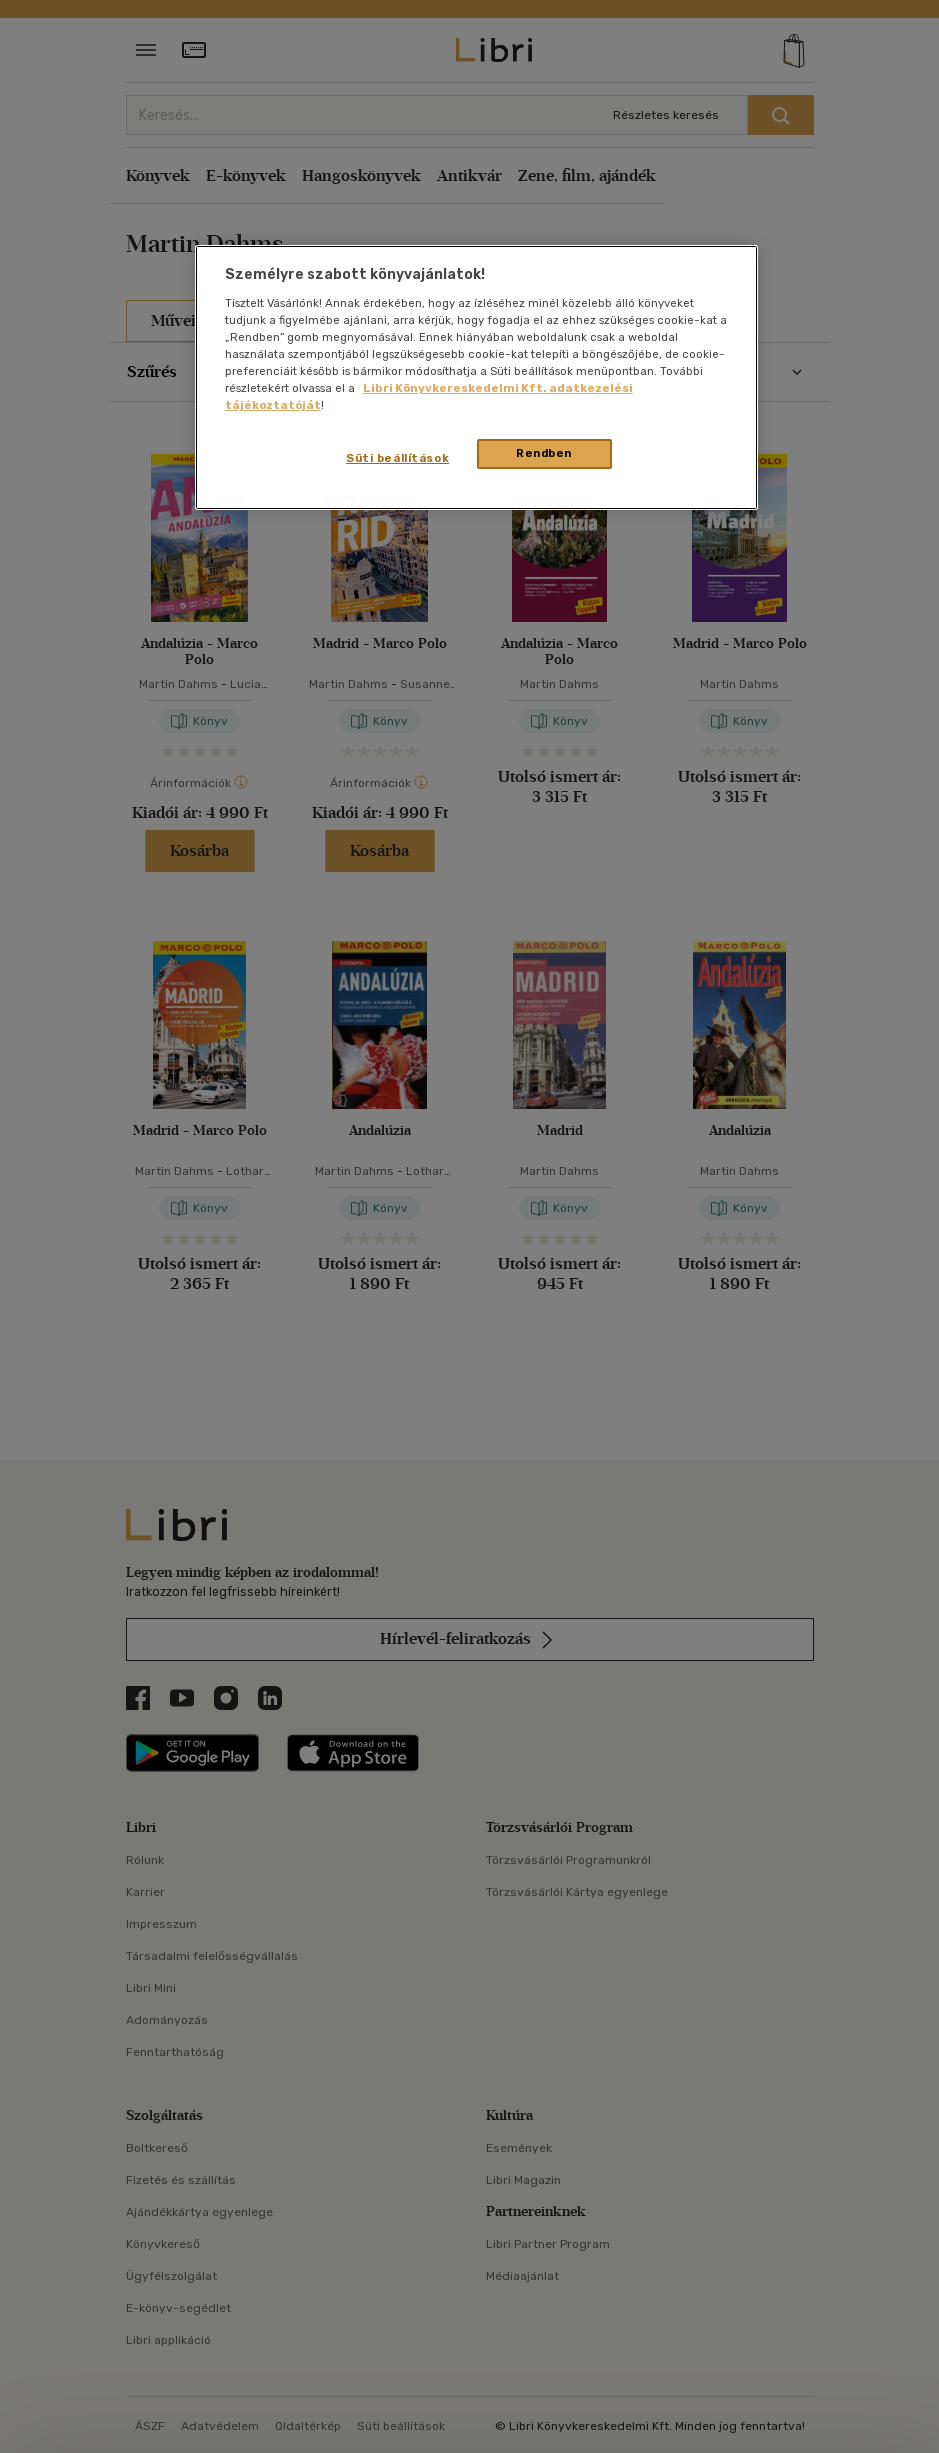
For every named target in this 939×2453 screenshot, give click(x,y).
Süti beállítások (397, 458)
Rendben (544, 453)
